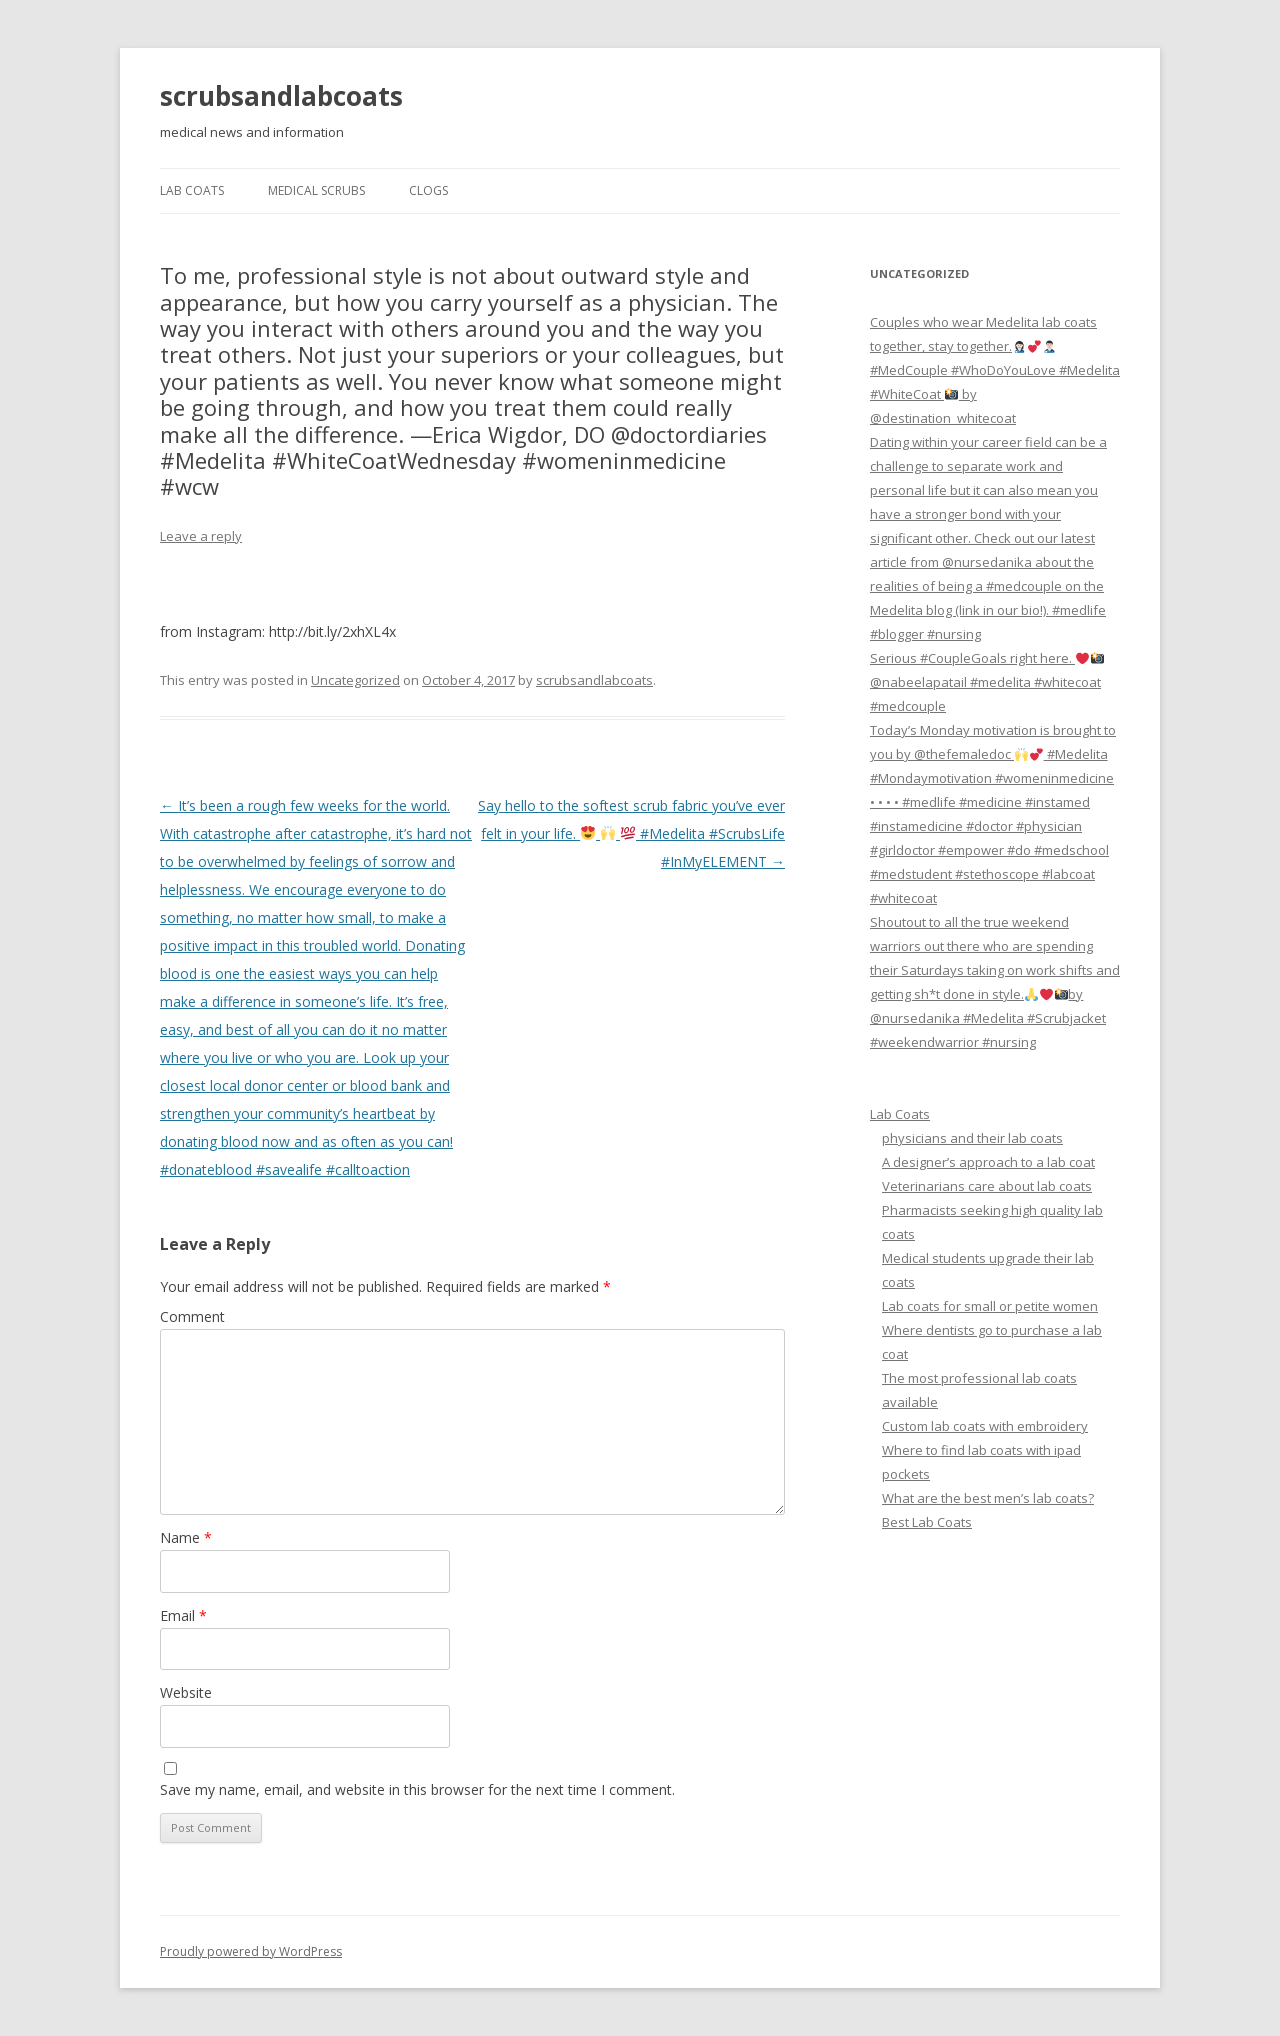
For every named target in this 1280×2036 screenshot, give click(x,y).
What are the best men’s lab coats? (988, 1498)
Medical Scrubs (316, 190)
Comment (192, 1316)
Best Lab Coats (927, 1522)
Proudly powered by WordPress (251, 1951)
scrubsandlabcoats (281, 96)
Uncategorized (355, 680)
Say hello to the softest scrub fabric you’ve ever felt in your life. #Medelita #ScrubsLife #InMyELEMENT (631, 833)
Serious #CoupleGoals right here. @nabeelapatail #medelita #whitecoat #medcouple (987, 682)
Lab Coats (192, 190)
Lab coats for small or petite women (990, 1306)
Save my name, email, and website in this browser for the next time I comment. (417, 1789)
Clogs (428, 190)
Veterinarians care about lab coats (987, 1186)
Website (186, 1692)
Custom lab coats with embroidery (985, 1426)
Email (183, 1615)
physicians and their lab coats (972, 1138)
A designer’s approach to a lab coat (988, 1162)
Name (186, 1537)
